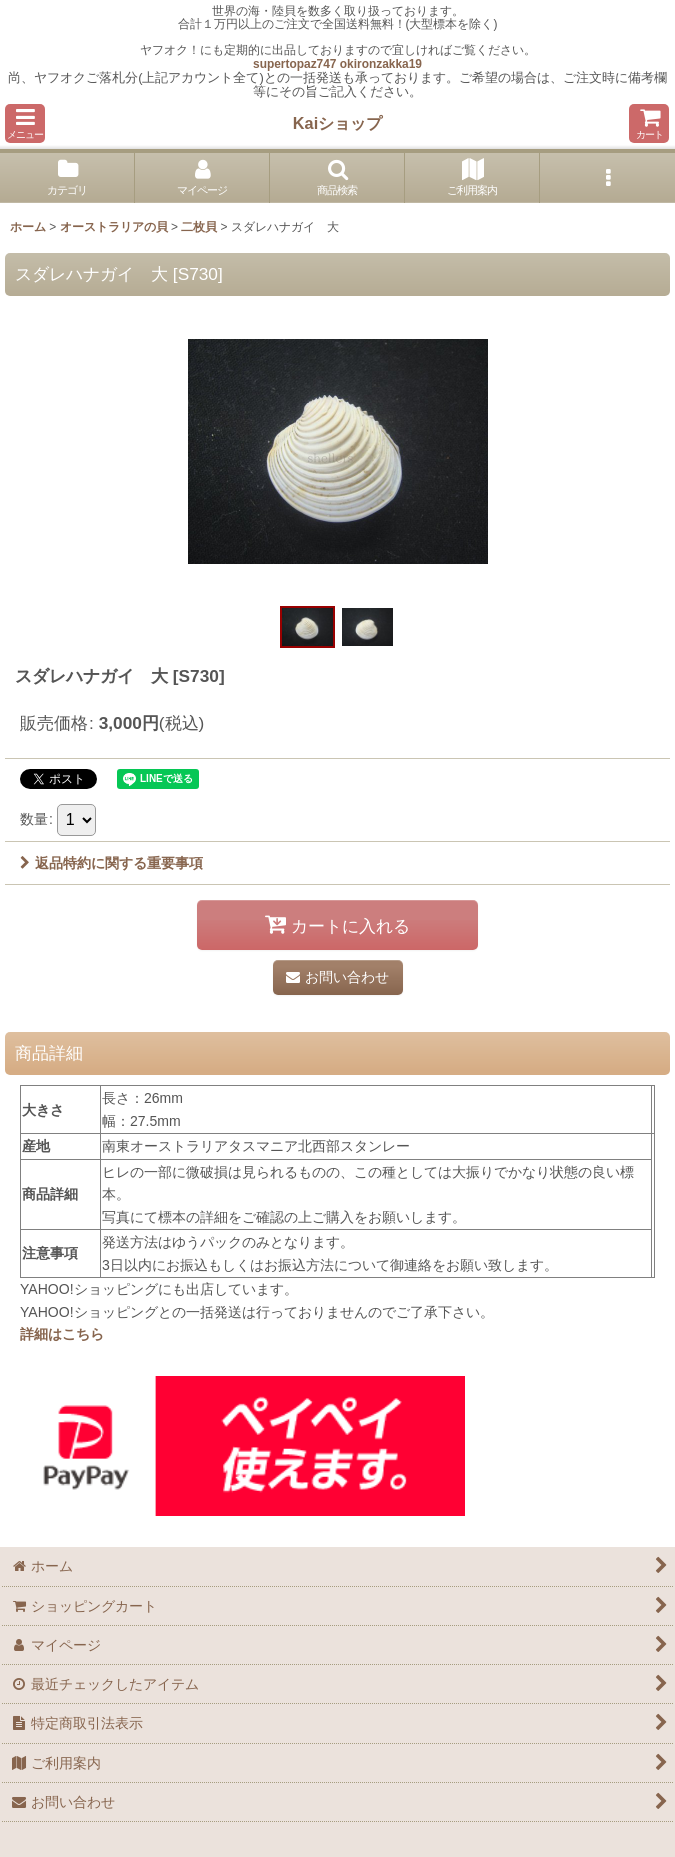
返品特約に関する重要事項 (111, 863)
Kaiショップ (337, 123)
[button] (25, 123)
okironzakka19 (381, 64)
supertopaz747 (294, 64)
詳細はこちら (62, 1334)
